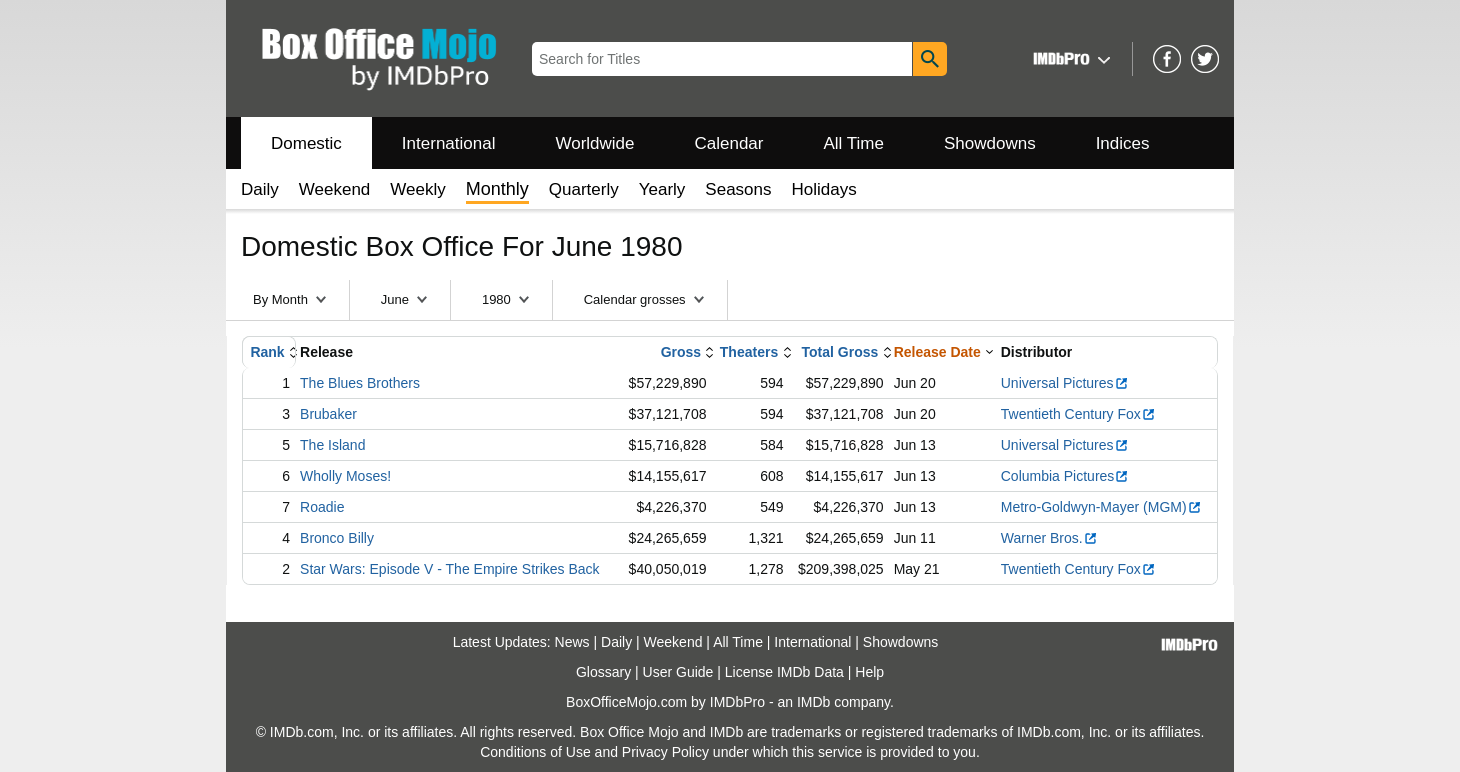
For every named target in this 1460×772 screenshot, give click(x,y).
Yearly (662, 189)
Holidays (824, 189)
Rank (267, 352)
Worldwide (594, 143)
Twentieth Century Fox (1078, 414)
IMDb (813, 702)
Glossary (603, 672)
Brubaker (328, 414)
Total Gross (840, 352)
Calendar (729, 143)
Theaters (749, 352)
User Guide (678, 672)
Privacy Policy (665, 752)
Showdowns (990, 143)
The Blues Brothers (360, 383)
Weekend (335, 189)
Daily (260, 189)
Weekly (417, 189)
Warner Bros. (1049, 538)
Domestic (306, 143)
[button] (1069, 58)
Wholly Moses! (345, 476)
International (449, 143)
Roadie (322, 507)
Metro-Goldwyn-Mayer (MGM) (1101, 507)
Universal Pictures (1065, 383)
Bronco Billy (337, 538)
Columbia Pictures (1065, 476)
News (572, 642)
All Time (854, 143)
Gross (681, 352)
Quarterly (584, 189)
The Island (332, 445)
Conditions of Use (535, 752)
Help (869, 672)
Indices (1123, 143)
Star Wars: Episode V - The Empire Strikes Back (450, 569)
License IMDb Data (784, 672)
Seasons (738, 189)
